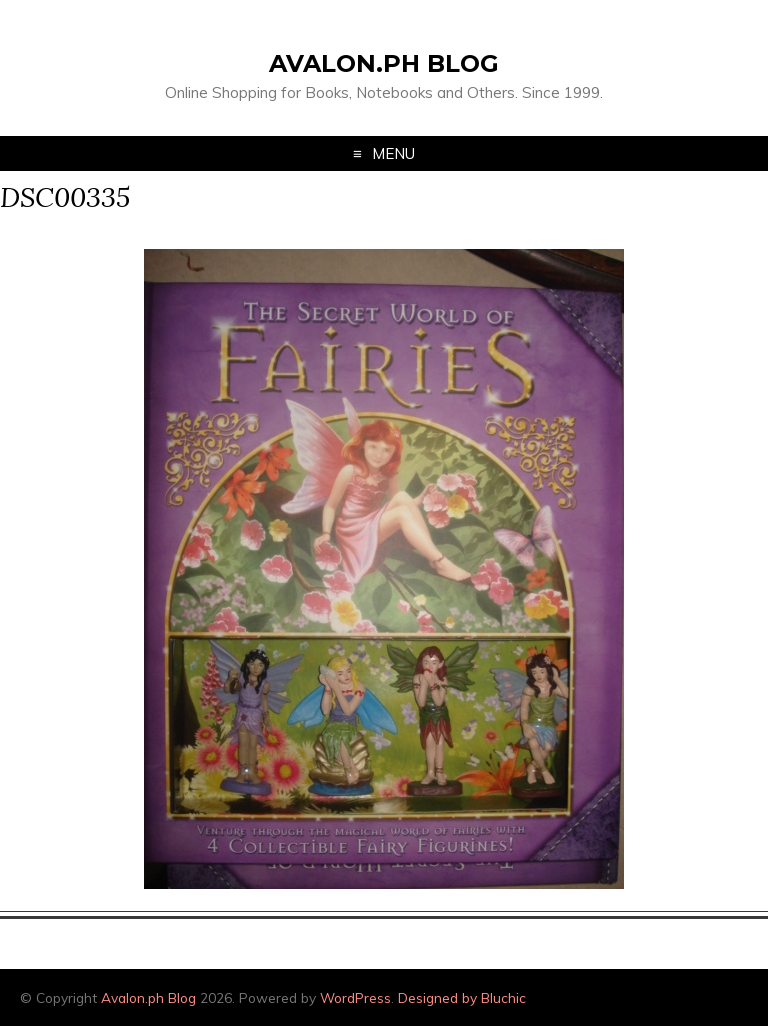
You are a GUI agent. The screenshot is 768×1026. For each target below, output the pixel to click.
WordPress (355, 997)
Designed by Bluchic (462, 997)
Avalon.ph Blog (384, 63)
